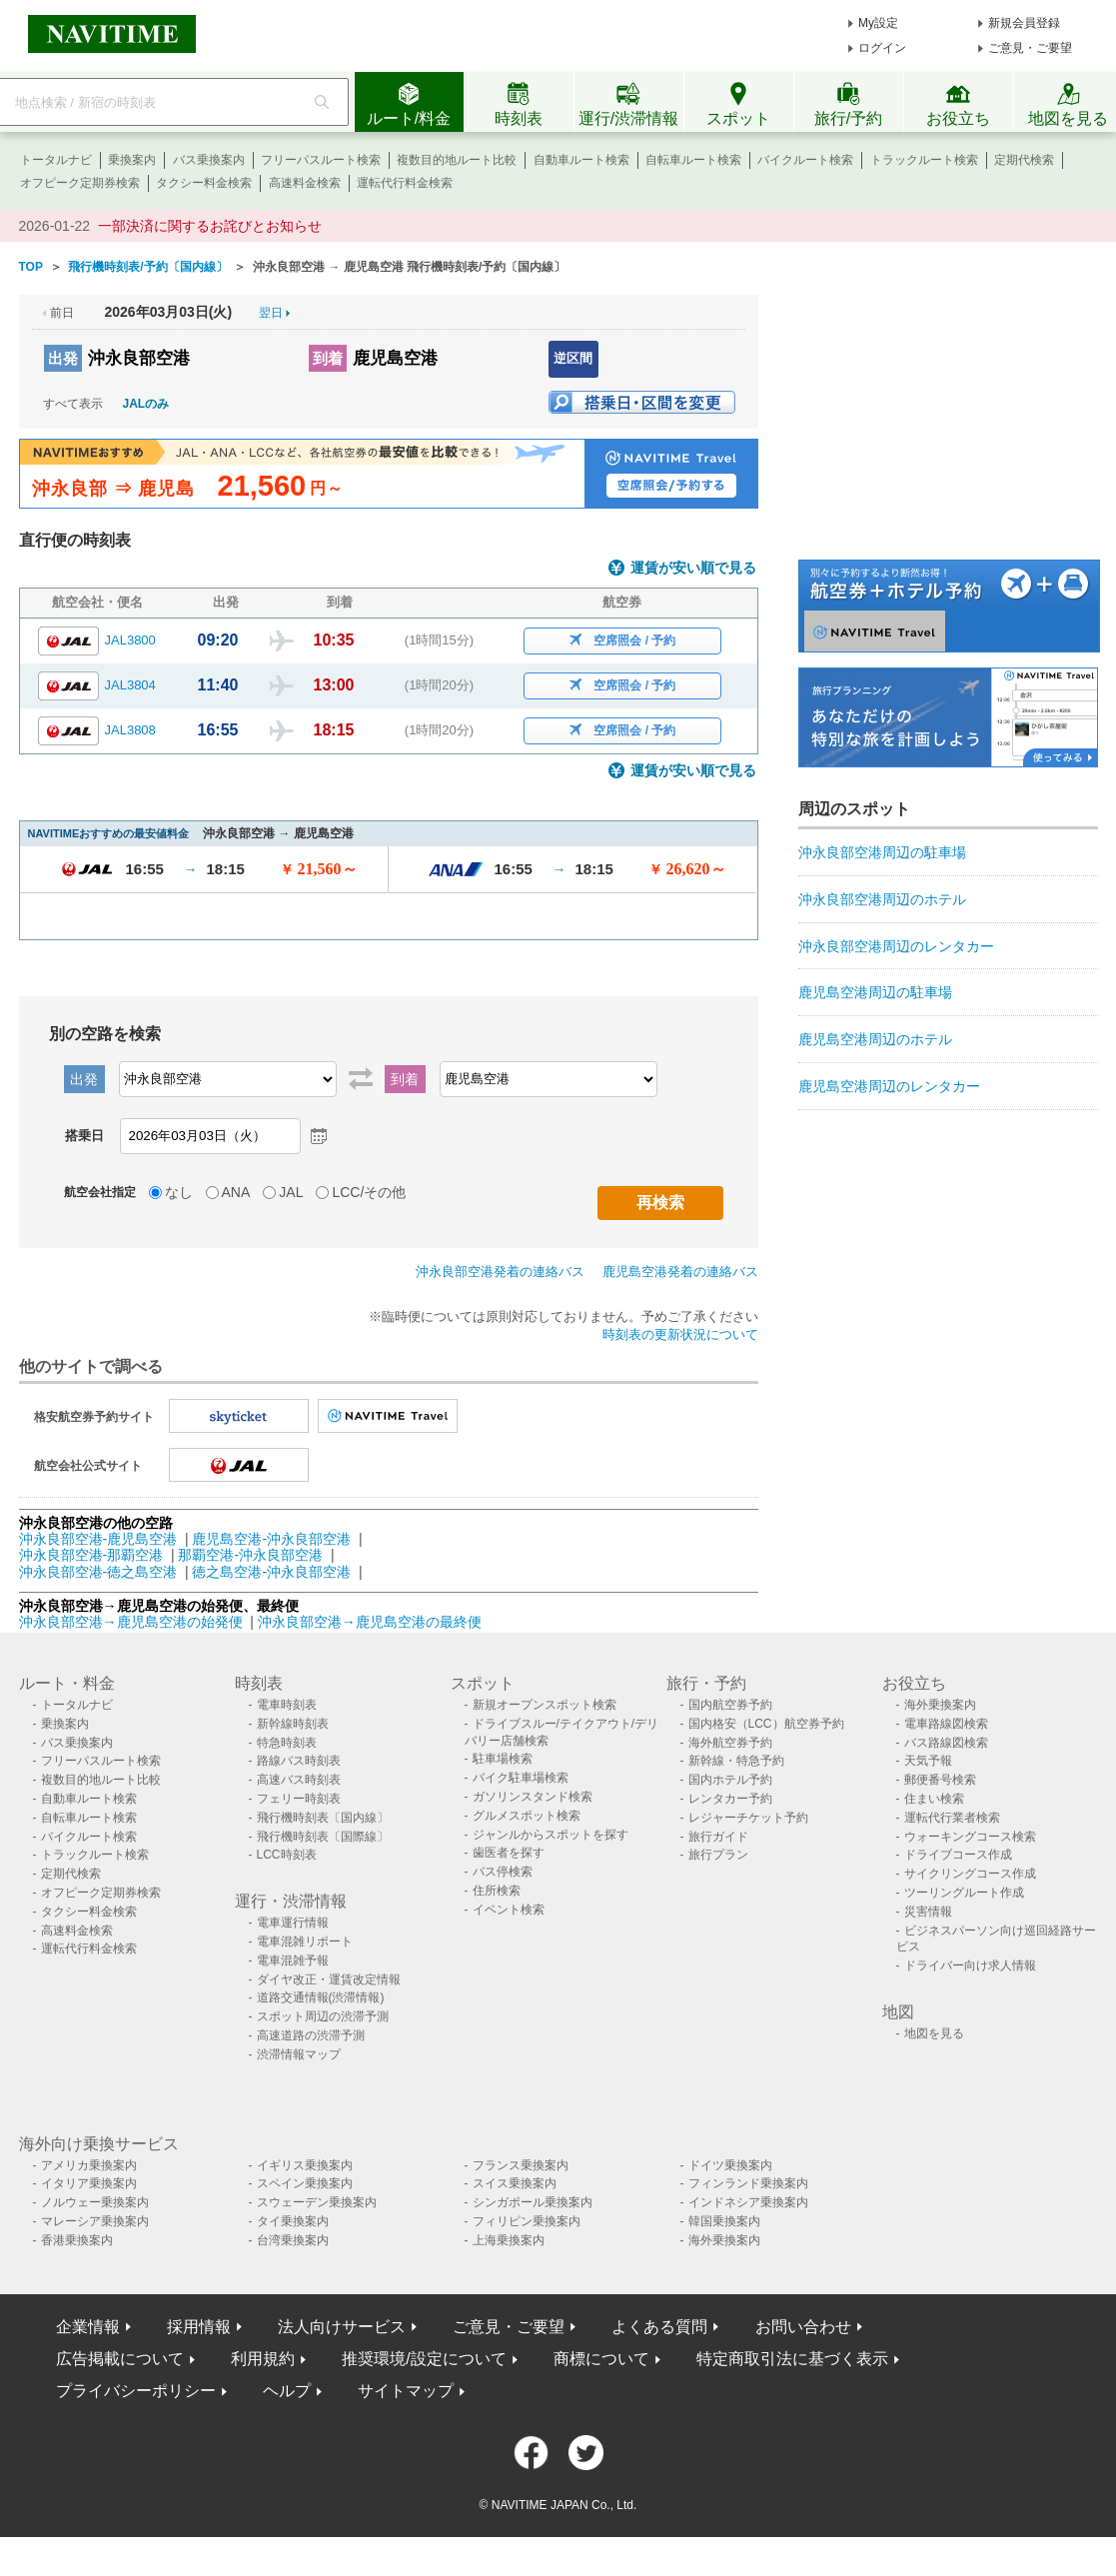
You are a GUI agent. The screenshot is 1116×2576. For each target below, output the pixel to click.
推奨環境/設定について (424, 2358)
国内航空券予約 (730, 1705)
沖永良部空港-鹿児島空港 (98, 1539)
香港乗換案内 (77, 2240)
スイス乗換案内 (515, 2183)
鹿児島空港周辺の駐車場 (875, 992)
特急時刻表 (287, 1743)
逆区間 (573, 358)
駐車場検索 (503, 1759)
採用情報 (199, 2326)
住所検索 (497, 1891)
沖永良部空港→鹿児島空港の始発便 (133, 1622)
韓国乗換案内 (724, 2221)
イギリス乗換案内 (305, 2165)
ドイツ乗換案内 (730, 2165)
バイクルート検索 (805, 160)
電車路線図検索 (946, 1724)
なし (179, 1192)
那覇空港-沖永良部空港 (250, 1555)
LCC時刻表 (287, 1855)
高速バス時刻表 (299, 1780)
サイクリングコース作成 (970, 1874)
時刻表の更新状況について (680, 1334)
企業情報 (88, 2326)
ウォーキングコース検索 (970, 1837)
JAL (291, 1192)
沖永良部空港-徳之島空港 (98, 1572)
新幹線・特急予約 (736, 1761)
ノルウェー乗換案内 (95, 2202)
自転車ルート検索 (693, 160)
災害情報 (928, 1912)
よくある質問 (659, 2326)
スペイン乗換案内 (305, 2183)
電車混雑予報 (293, 1960)
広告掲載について (120, 2358)
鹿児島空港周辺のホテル (875, 1039)
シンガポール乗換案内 (532, 2202)
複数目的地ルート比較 (457, 160)
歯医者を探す (509, 1853)
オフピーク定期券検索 (80, 183)
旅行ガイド (718, 1837)
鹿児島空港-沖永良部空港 (271, 1539)
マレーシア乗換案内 (95, 2221)
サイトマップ (406, 2390)
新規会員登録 (1024, 23)
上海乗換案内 (509, 2240)
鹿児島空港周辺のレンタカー (889, 1086)
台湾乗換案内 (293, 2240)
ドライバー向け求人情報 (970, 1965)
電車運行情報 (293, 1923)
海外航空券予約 (730, 1743)
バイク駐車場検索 (520, 1778)
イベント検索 (509, 1910)
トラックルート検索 (924, 160)
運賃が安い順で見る (693, 568)
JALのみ (146, 404)
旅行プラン (718, 1855)
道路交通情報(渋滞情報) (321, 1997)
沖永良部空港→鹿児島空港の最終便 (370, 1622)
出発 (63, 358)
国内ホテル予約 (730, 1780)
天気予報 (928, 1761)
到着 (328, 358)
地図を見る (934, 2033)
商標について (601, 2358)
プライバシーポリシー (136, 2390)
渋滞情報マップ (299, 2054)
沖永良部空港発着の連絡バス (500, 1271)
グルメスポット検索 (526, 1816)
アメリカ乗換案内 (89, 2165)
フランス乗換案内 (520, 2165)
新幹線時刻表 (293, 1724)
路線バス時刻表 (299, 1761)
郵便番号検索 (940, 1780)
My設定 (878, 23)
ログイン (882, 48)
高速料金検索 (305, 183)
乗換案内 (132, 160)
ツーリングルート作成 (964, 1893)
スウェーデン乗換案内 (317, 2202)
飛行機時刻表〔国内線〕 (323, 1818)
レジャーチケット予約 (748, 1818)
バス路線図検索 (946, 1743)
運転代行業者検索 (952, 1818)
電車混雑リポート (305, 1941)
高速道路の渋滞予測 (311, 2035)
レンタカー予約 (730, 1799)
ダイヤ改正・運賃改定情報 (329, 1979)
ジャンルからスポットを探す (550, 1835)
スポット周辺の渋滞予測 (323, 2016)
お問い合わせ (803, 2326)
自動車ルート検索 (581, 160)
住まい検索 (934, 1799)
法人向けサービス (342, 2326)
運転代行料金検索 (405, 183)
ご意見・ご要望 (1030, 48)
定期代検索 (1024, 160)
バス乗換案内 (209, 160)
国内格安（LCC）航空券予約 (766, 1724)
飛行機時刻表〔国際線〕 (323, 1837)
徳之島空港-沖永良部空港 (271, 1572)
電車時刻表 (287, 1705)
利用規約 (263, 2358)
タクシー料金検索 (204, 183)
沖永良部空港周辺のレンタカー (896, 946)
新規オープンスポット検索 (544, 1705)
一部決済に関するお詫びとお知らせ (210, 226)
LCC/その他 (369, 1192)
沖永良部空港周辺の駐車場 (882, 852)
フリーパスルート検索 (321, 160)
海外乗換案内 (940, 1705)
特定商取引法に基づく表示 (792, 2358)
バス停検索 (503, 1872)
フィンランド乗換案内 (748, 2183)
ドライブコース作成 (958, 1855)
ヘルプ (287, 2390)
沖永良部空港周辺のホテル (882, 899)
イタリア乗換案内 (89, 2183)
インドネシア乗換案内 (748, 2202)
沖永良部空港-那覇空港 (91, 1555)
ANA (236, 1192)
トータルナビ (56, 160)
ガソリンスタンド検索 (532, 1797)
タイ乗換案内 (293, 2221)
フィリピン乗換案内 (526, 2221)
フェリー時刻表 (299, 1799)
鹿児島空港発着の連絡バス (680, 1271)
